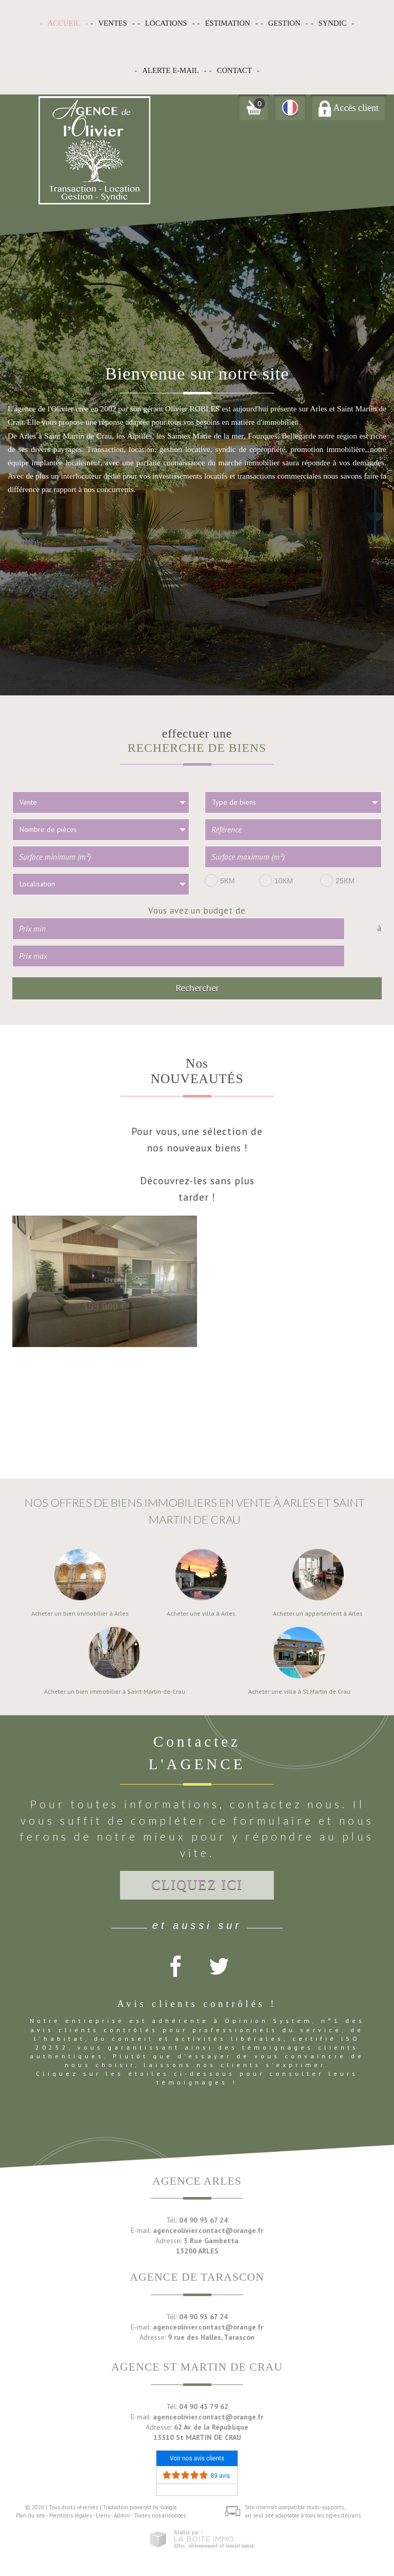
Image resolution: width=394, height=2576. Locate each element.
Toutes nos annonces (160, 2515)
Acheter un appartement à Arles (318, 1614)
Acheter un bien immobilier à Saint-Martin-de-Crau (114, 1692)
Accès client (349, 108)
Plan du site (30, 2515)
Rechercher (197, 987)
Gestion (284, 23)
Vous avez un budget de (197, 910)
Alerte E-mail (170, 70)
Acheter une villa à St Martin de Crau (299, 1692)
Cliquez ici (197, 1884)
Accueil (64, 23)
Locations (166, 23)
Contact (234, 70)
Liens (103, 2515)
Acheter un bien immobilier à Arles (80, 1614)
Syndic (333, 23)
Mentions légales (70, 2515)
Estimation (227, 23)
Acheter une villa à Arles (201, 1614)
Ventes (112, 23)
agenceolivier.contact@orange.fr (208, 2230)
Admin (122, 2515)
